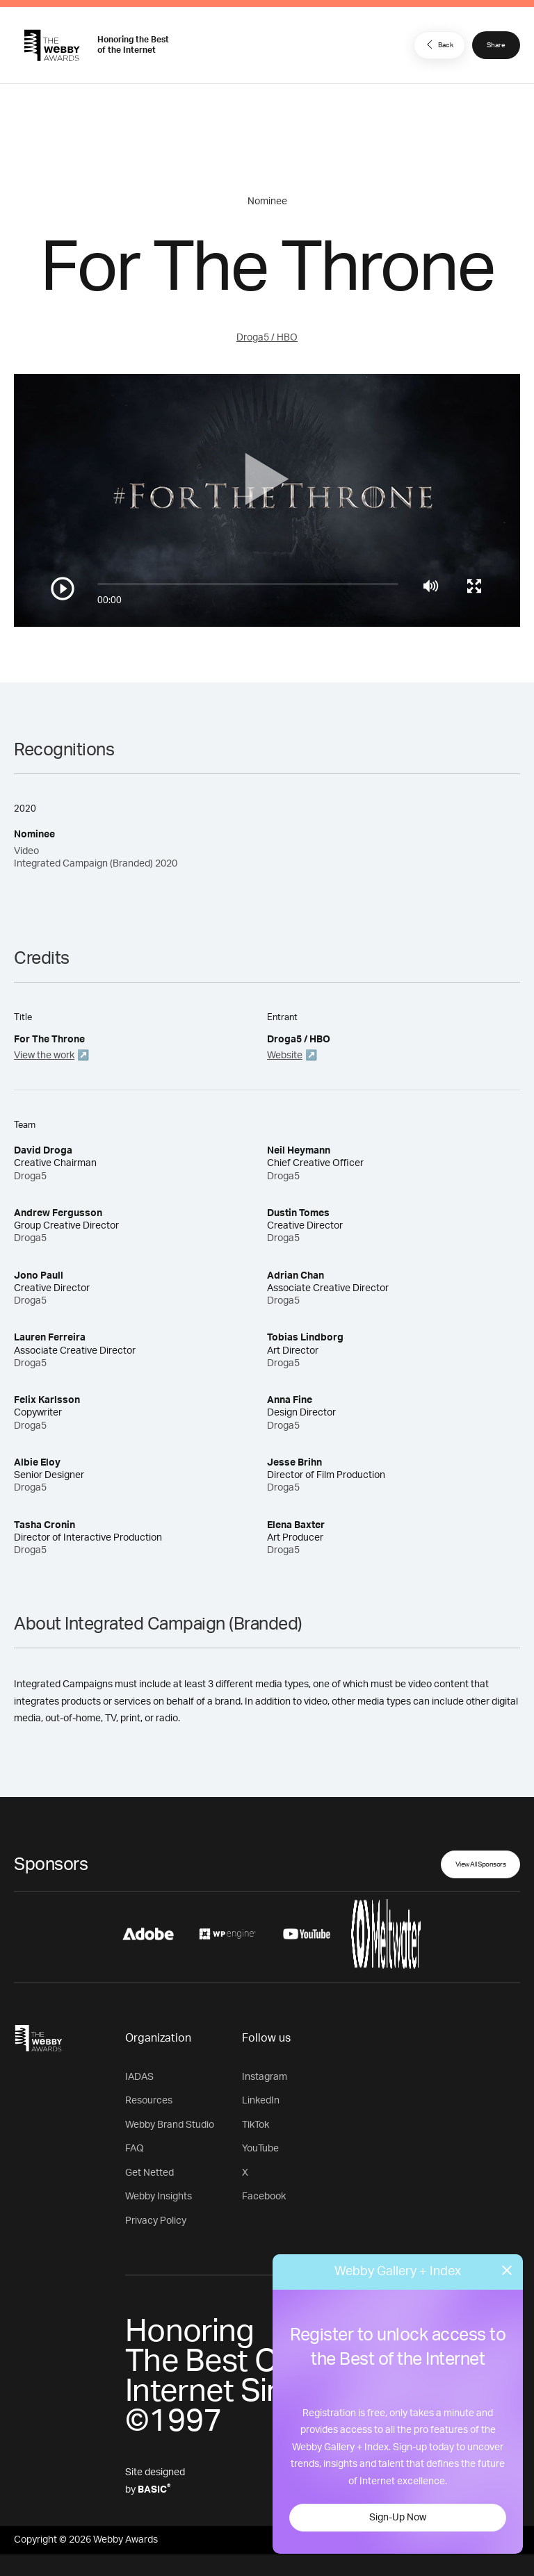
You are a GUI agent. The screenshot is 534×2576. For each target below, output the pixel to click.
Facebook (264, 2196)
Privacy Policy (155, 2221)
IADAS (139, 2077)
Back (438, 44)
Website (284, 1055)
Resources (148, 2101)
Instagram (264, 2077)
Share (496, 45)
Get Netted (149, 2173)
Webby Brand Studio (169, 2125)
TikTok (255, 2125)
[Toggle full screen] (474, 586)
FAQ (134, 2148)
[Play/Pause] (62, 588)
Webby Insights (158, 2196)
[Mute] (430, 586)
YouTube (260, 2148)
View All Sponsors (480, 1864)
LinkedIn (261, 2101)
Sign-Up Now (397, 2517)
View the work (44, 1055)
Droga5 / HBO (267, 338)
